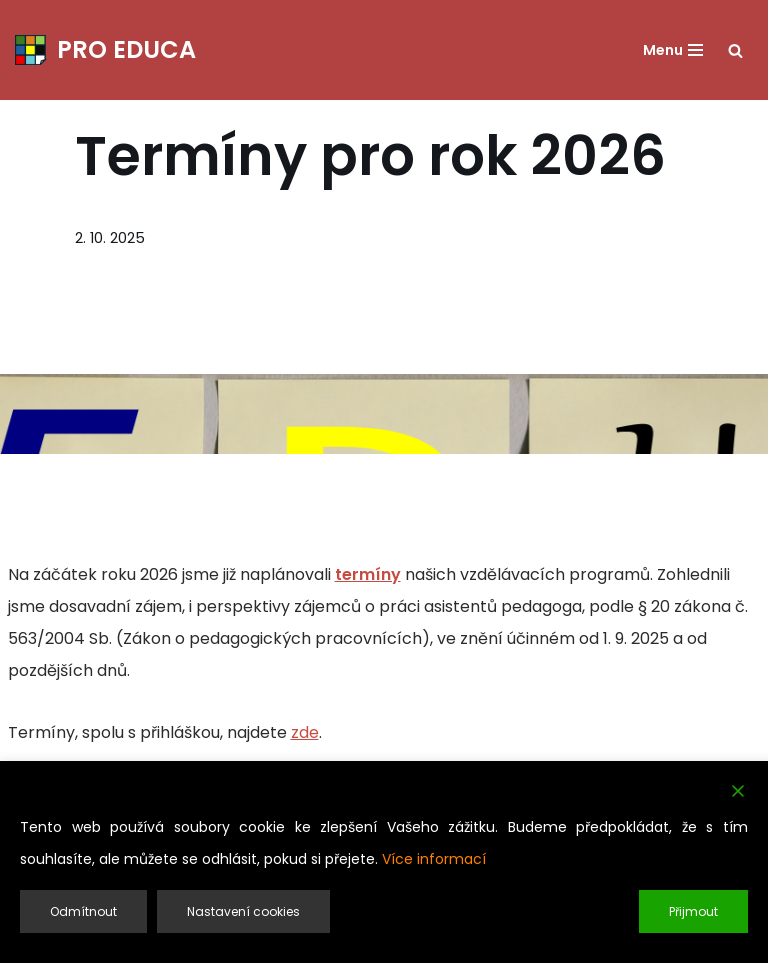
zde (305, 732)
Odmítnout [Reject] (83, 911)
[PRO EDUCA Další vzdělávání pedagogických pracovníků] (105, 50)
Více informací (434, 859)
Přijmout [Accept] (693, 911)
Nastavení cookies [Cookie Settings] (243, 911)
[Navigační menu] (673, 50)
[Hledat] (735, 50)
